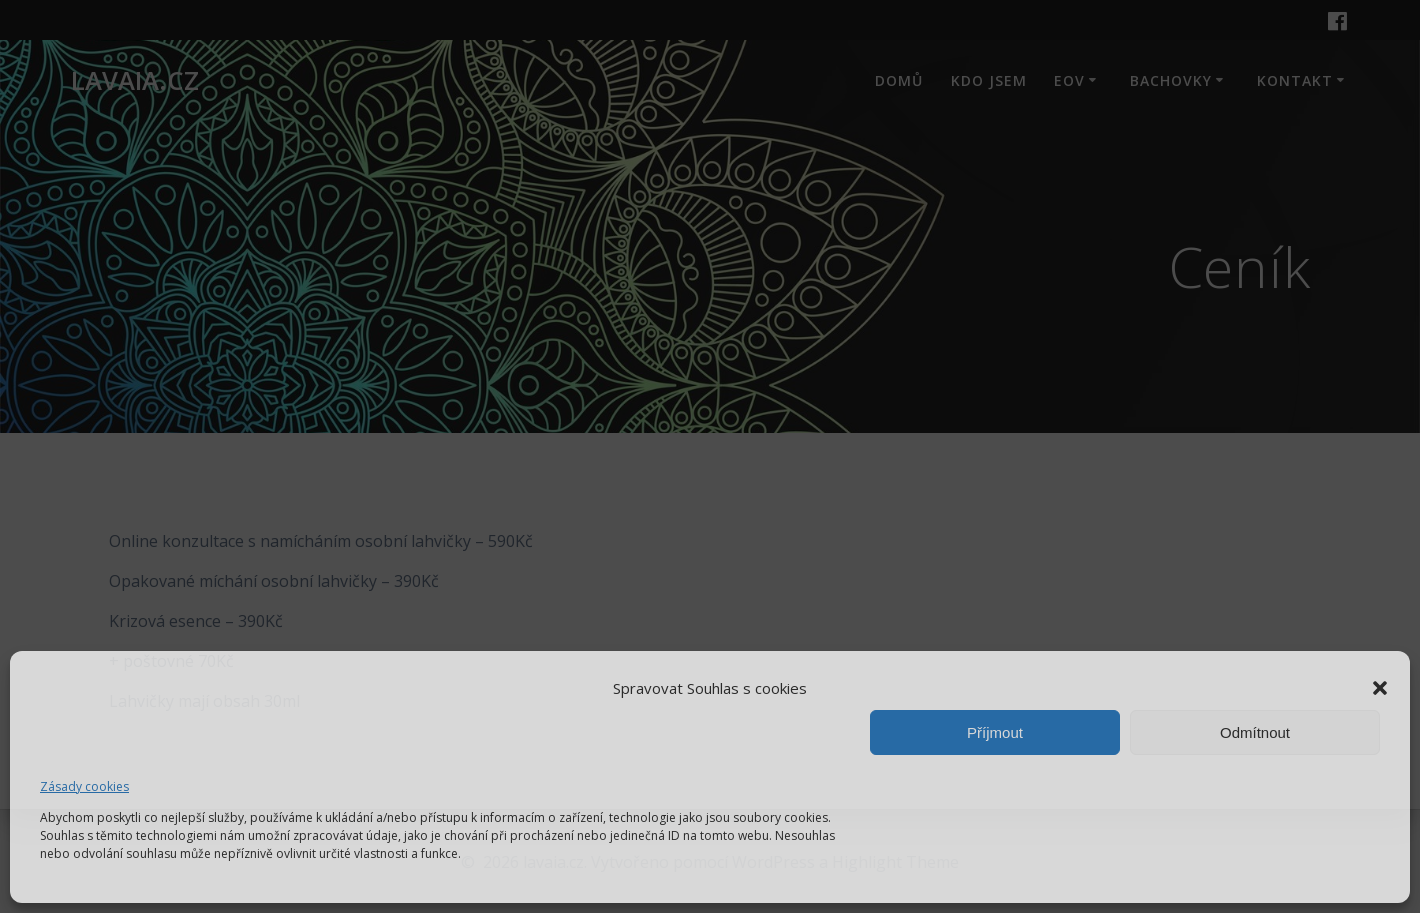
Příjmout (995, 732)
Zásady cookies (84, 786)
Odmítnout (1255, 732)
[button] (1380, 688)
